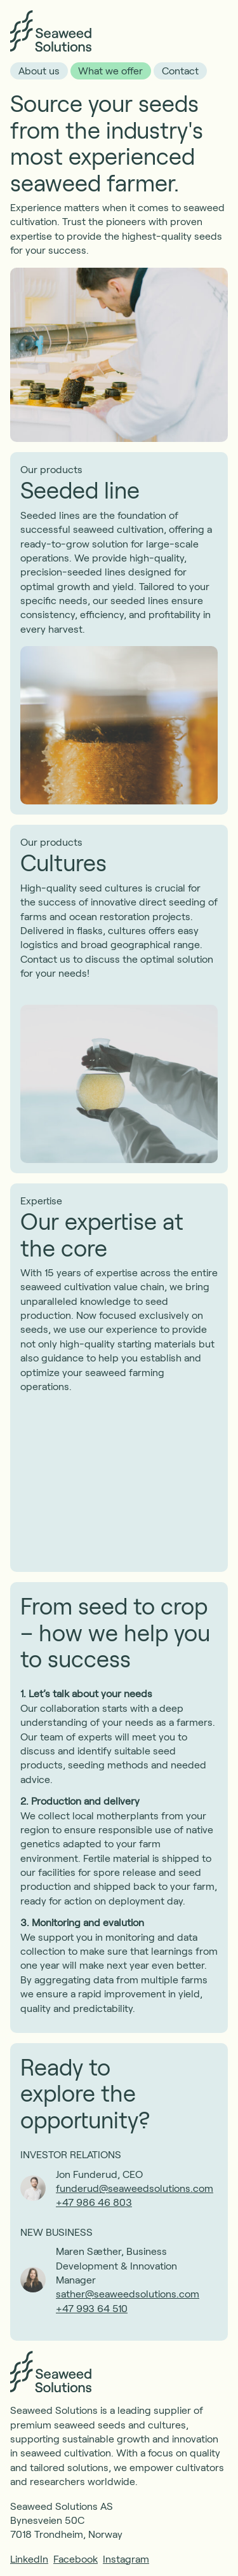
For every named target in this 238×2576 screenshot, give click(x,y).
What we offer (110, 70)
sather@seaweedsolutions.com (127, 2293)
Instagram (126, 2558)
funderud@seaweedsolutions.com (134, 2188)
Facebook (75, 2558)
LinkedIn (29, 2558)
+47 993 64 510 (92, 2308)
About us (39, 70)
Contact (180, 70)
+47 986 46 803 (94, 2202)
